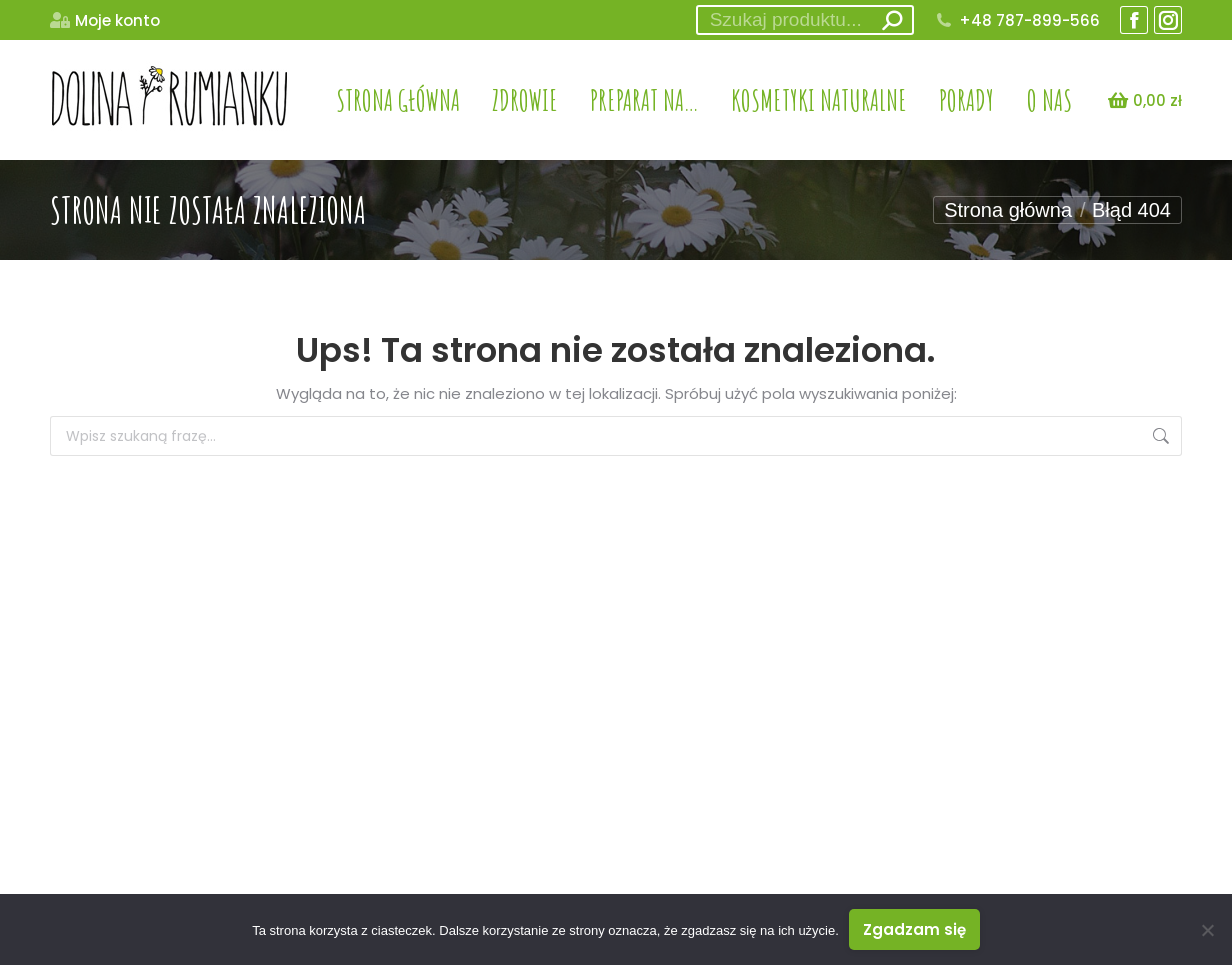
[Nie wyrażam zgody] (1207, 930)
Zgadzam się (914, 929)
